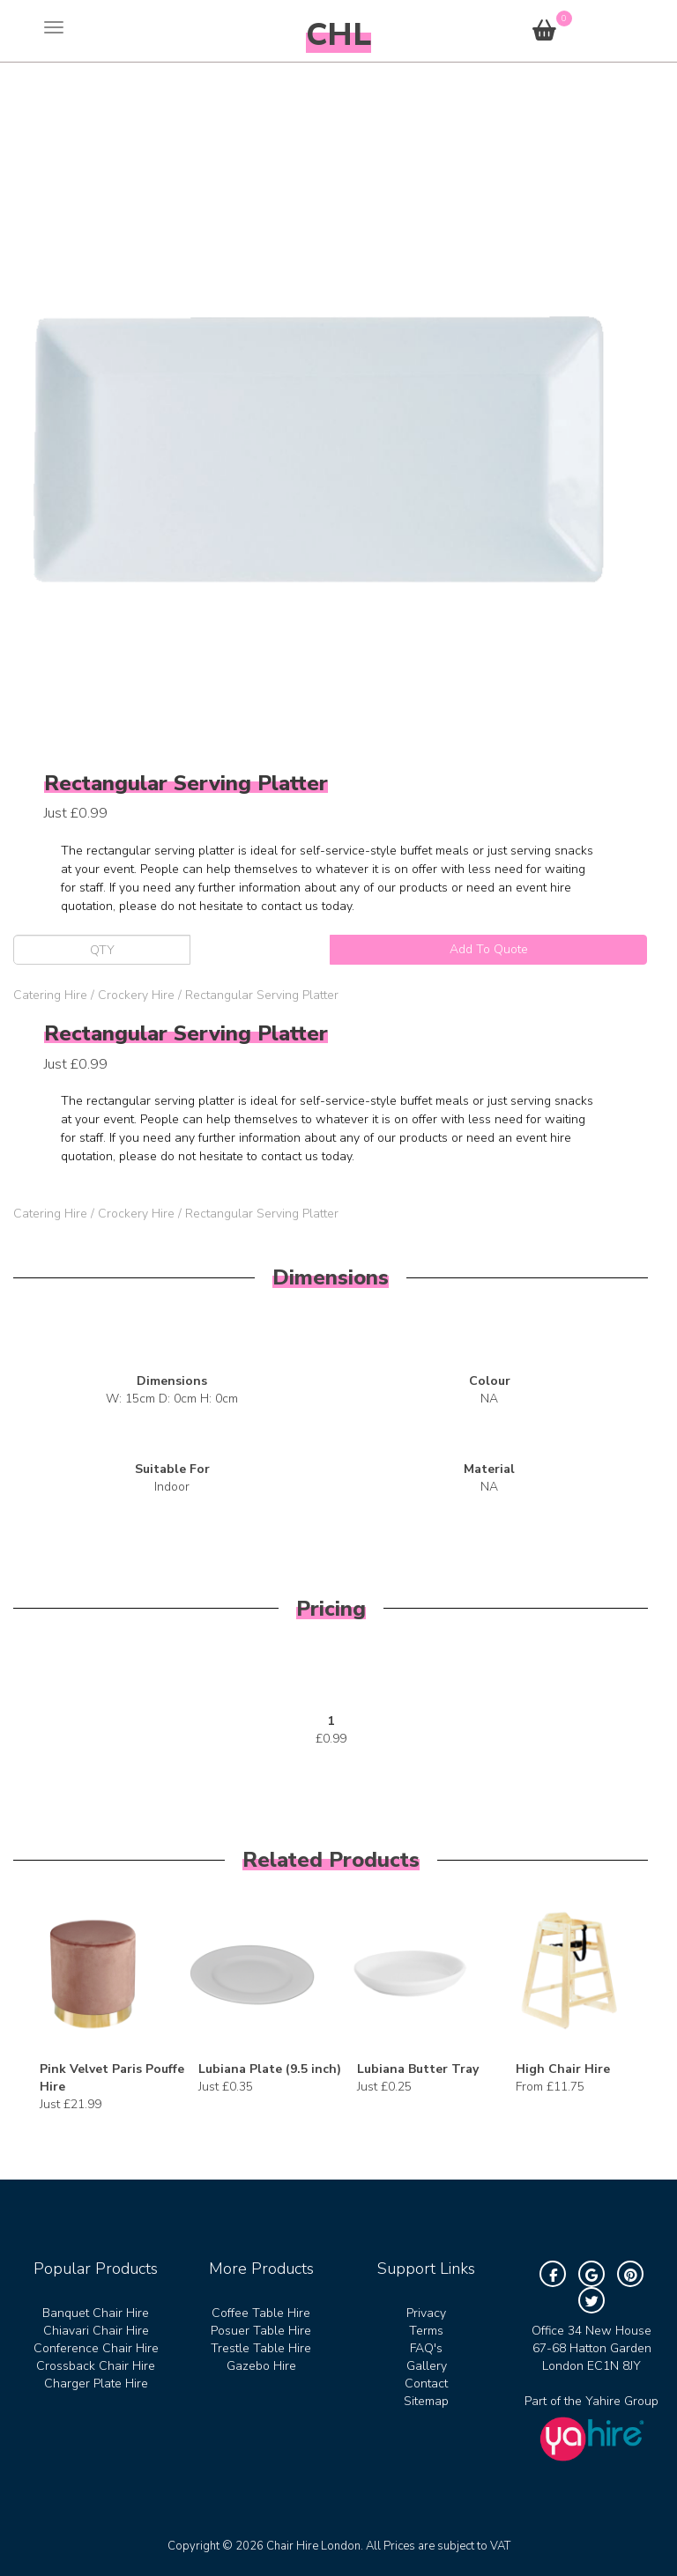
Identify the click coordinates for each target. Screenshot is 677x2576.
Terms (426, 2330)
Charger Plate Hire (96, 2383)
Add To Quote (489, 949)
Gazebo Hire (261, 2366)
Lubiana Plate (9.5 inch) (269, 2069)
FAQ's (426, 2348)
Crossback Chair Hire (95, 2366)
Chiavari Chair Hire (96, 2330)
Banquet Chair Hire (95, 2313)
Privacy (426, 2313)
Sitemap (426, 2401)
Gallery (426, 2366)
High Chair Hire (563, 2069)
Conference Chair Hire (96, 2348)
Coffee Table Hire (261, 2313)
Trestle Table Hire (261, 2348)
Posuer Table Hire (261, 2330)
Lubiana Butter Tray (418, 2069)
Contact (426, 2383)
